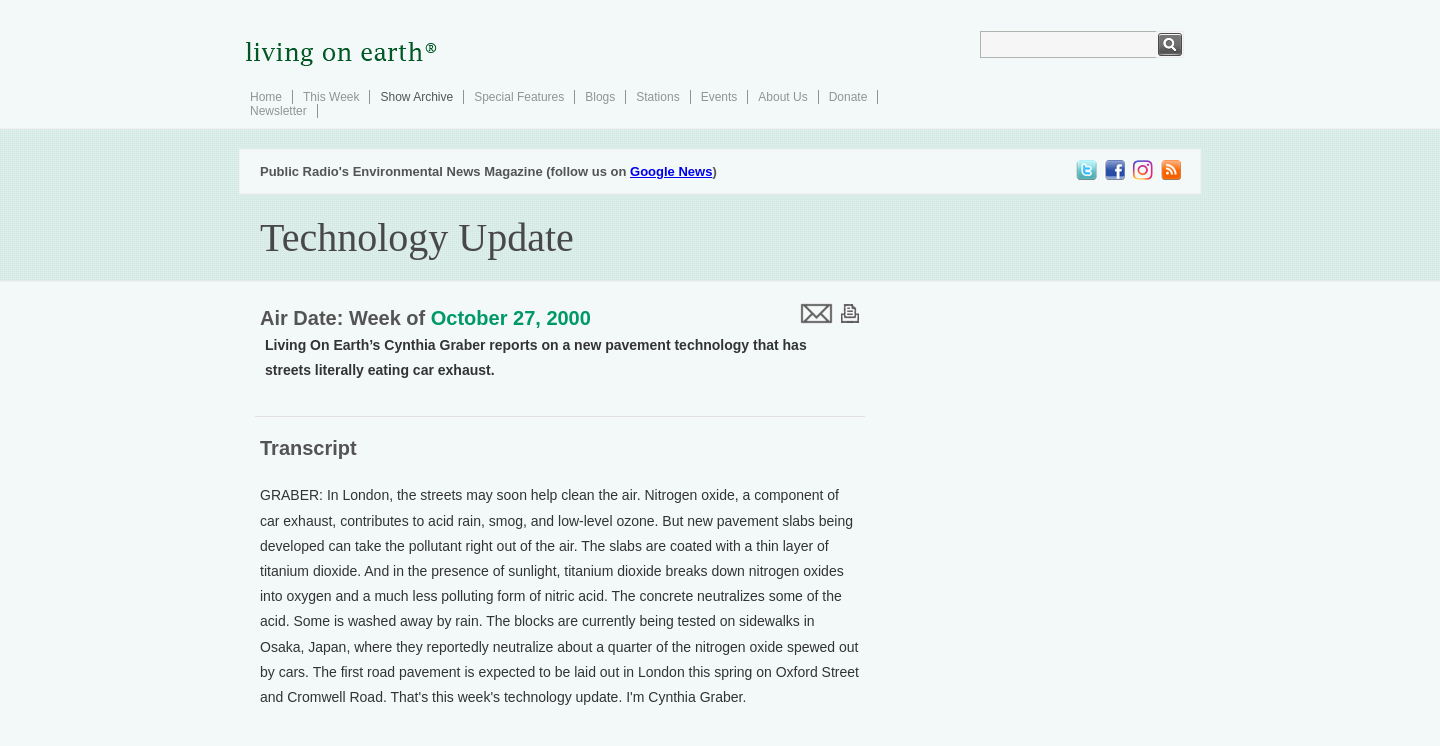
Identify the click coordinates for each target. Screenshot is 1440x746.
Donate (848, 97)
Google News (671, 171)
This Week (331, 97)
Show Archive (416, 97)
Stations (657, 97)
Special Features (519, 97)
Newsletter (278, 111)
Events (719, 97)
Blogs (600, 97)
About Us (782, 97)
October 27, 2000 (511, 318)
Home (266, 97)
